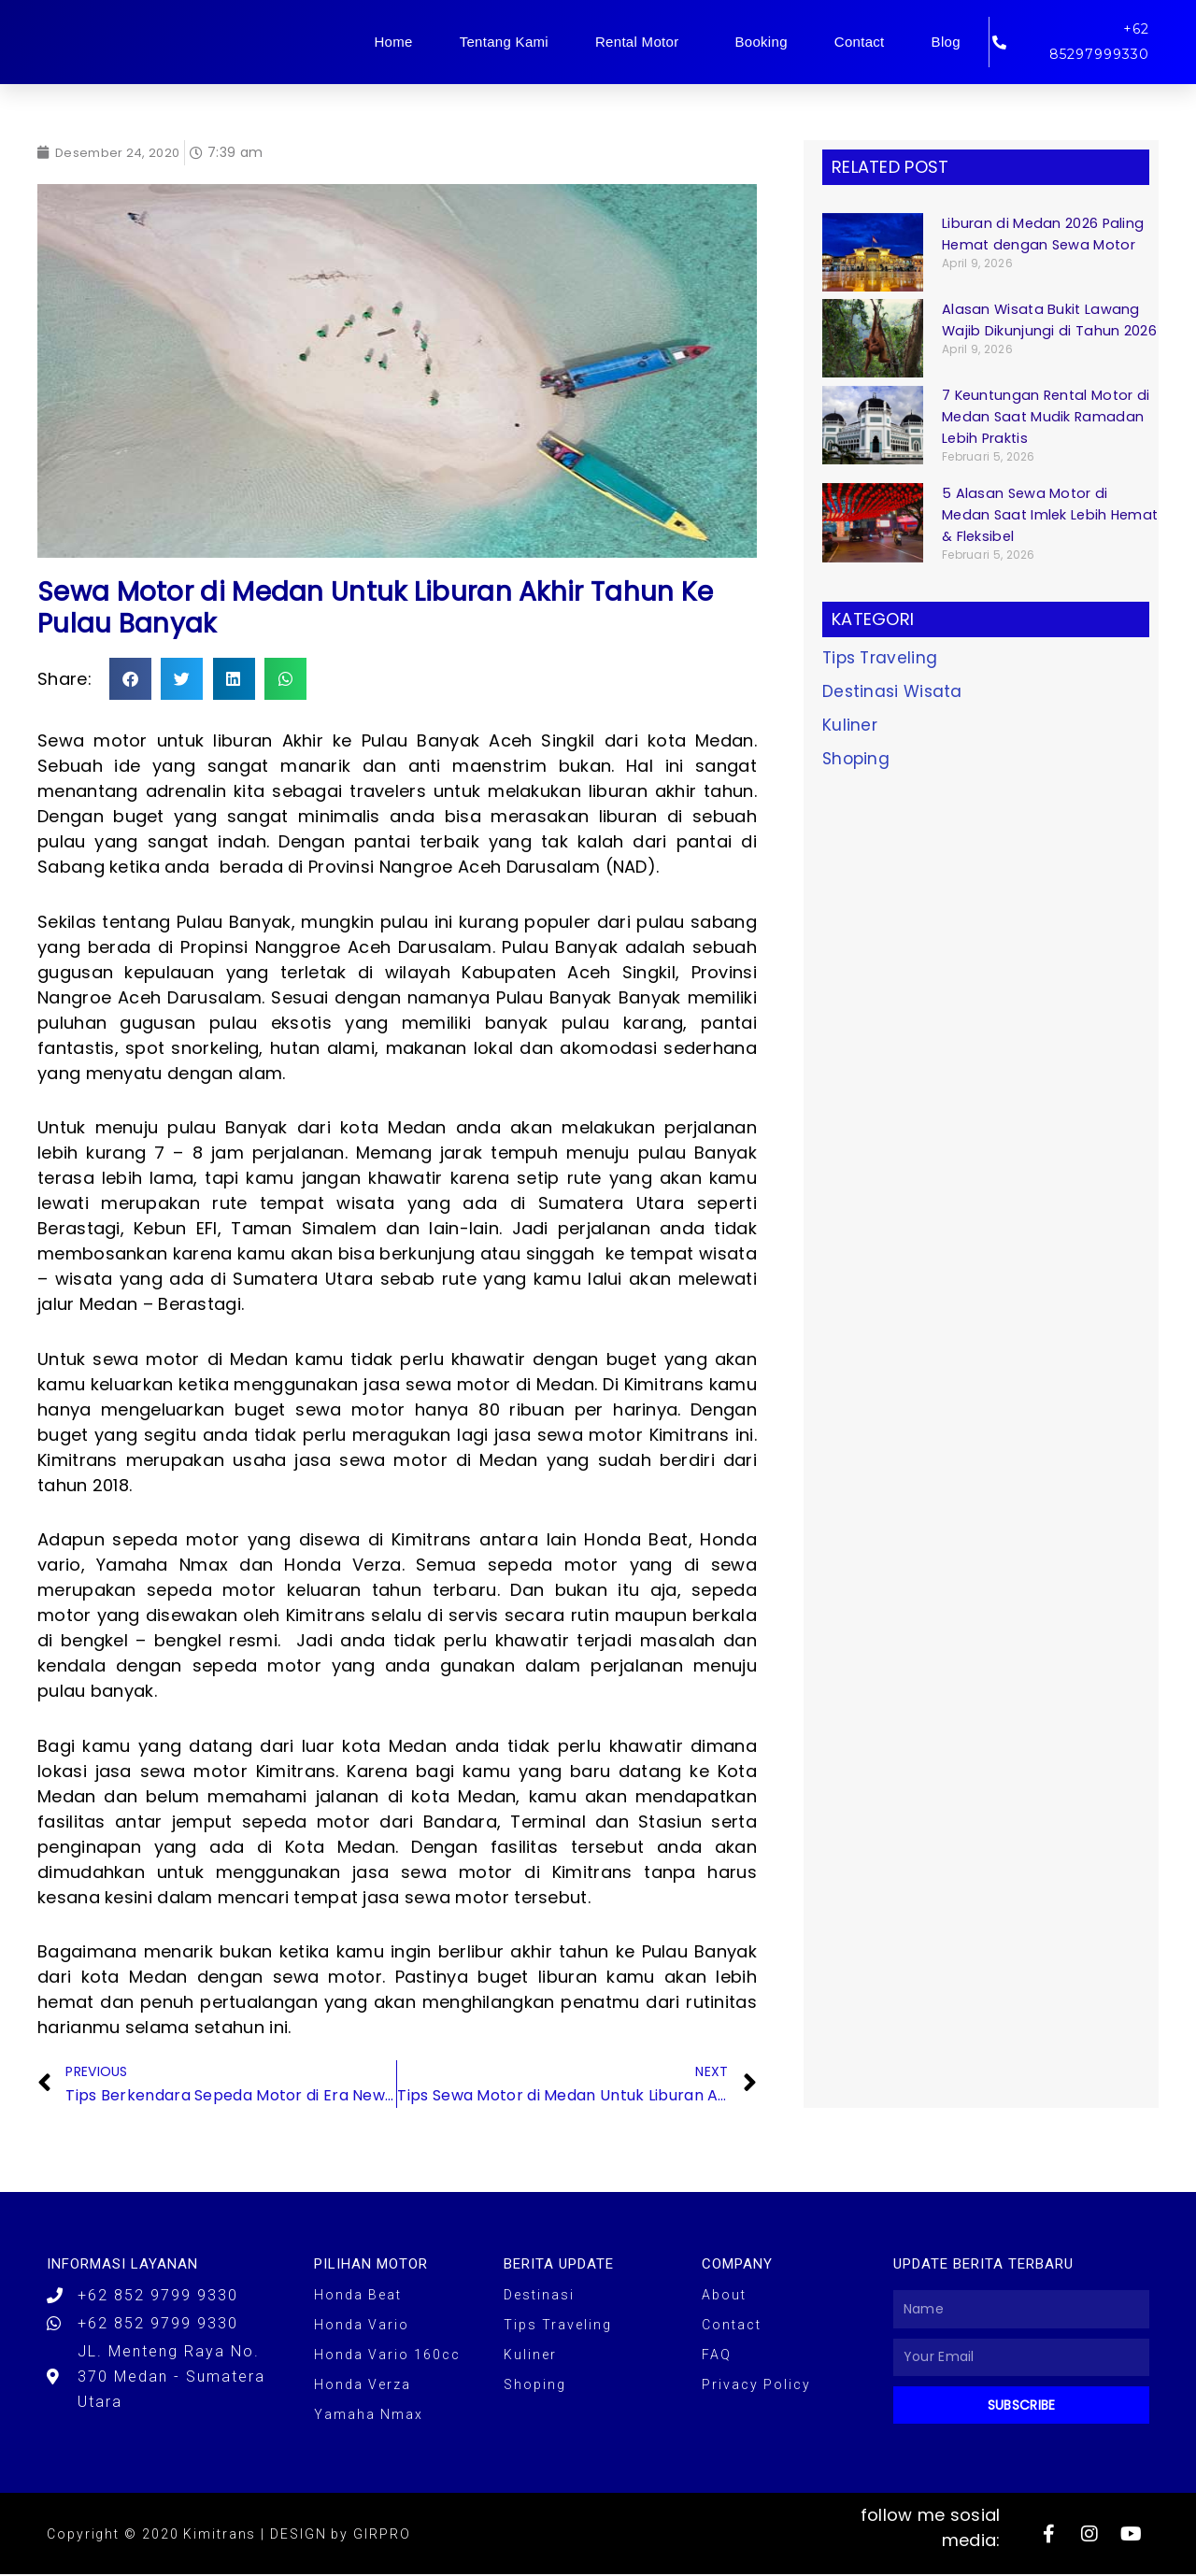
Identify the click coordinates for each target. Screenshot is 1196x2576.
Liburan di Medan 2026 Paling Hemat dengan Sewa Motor (1044, 233)
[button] (130, 679)
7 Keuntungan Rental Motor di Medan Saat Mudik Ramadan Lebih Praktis (1049, 416)
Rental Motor (641, 42)
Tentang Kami (504, 42)
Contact (859, 42)
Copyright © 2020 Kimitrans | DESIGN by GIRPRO (229, 2535)
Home (393, 42)
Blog (946, 42)
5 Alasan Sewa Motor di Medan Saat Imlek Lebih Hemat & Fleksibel (1027, 514)
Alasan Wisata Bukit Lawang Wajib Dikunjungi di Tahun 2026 (1050, 319)
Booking (760, 42)
